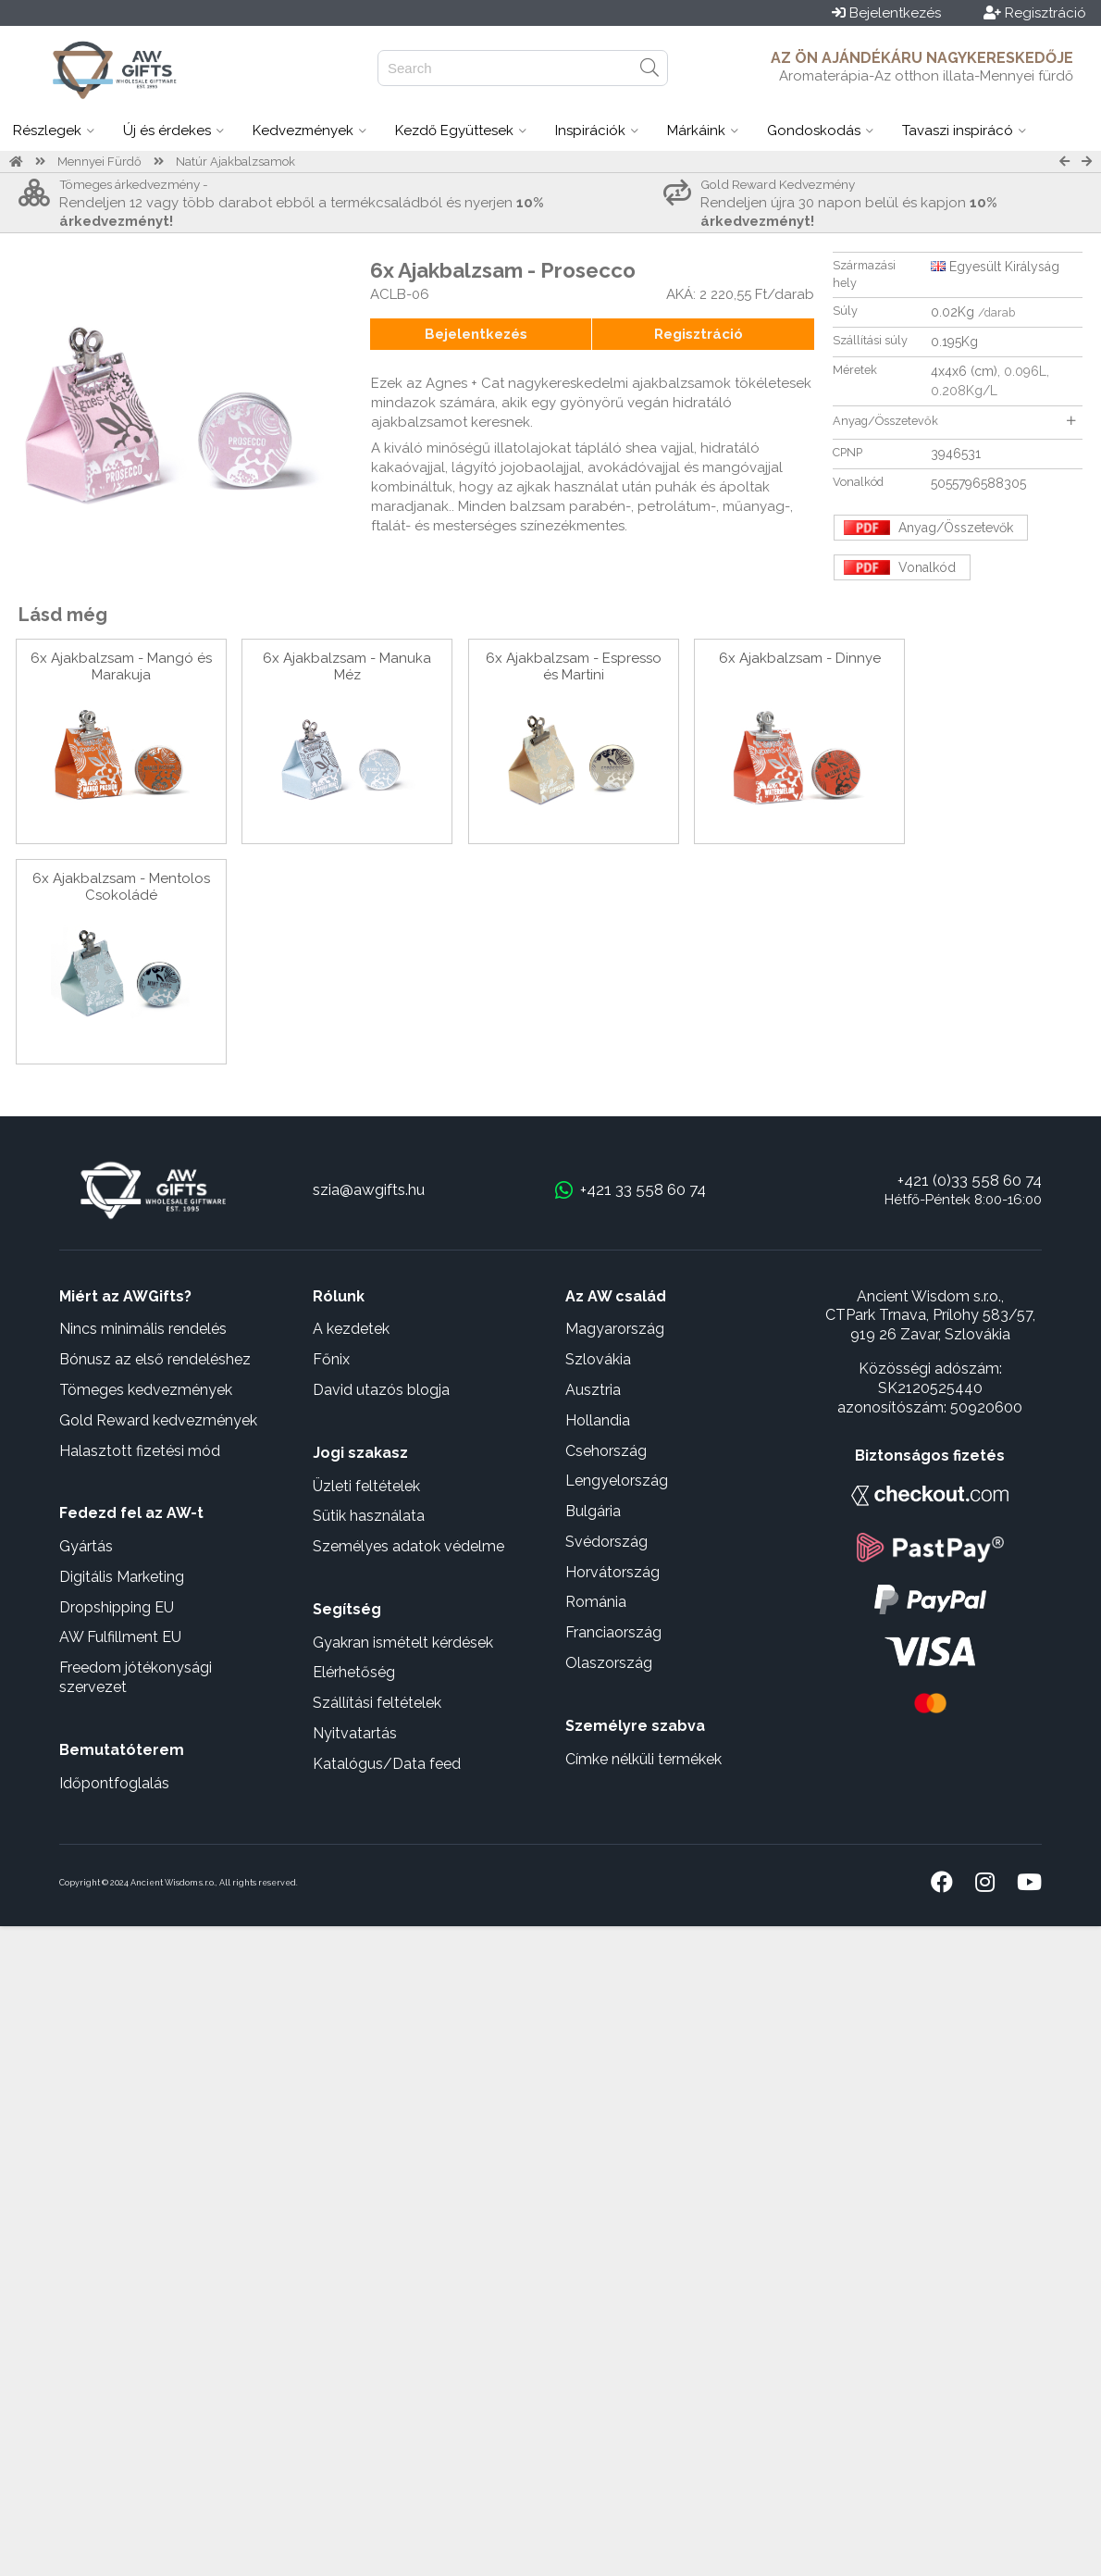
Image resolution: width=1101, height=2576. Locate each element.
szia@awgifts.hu (369, 1189)
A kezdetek (351, 1329)
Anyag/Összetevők (954, 421)
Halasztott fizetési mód (139, 1451)
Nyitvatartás (355, 1733)
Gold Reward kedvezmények (158, 1420)
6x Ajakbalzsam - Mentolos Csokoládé (121, 886)
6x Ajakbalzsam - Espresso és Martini (574, 666)
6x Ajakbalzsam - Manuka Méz (347, 666)
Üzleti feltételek (366, 1486)
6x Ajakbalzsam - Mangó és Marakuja (121, 666)
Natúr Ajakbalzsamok (235, 161)
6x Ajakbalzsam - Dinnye (800, 658)
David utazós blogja (381, 1390)
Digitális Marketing (121, 1577)
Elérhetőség (354, 1672)
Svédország (606, 1541)
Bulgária (593, 1511)
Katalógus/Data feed (387, 1764)
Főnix (331, 1359)
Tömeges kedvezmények (145, 1390)
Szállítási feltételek (377, 1702)
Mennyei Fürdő (99, 161)
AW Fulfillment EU (120, 1637)
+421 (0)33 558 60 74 (969, 1180)
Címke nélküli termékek (643, 1759)
